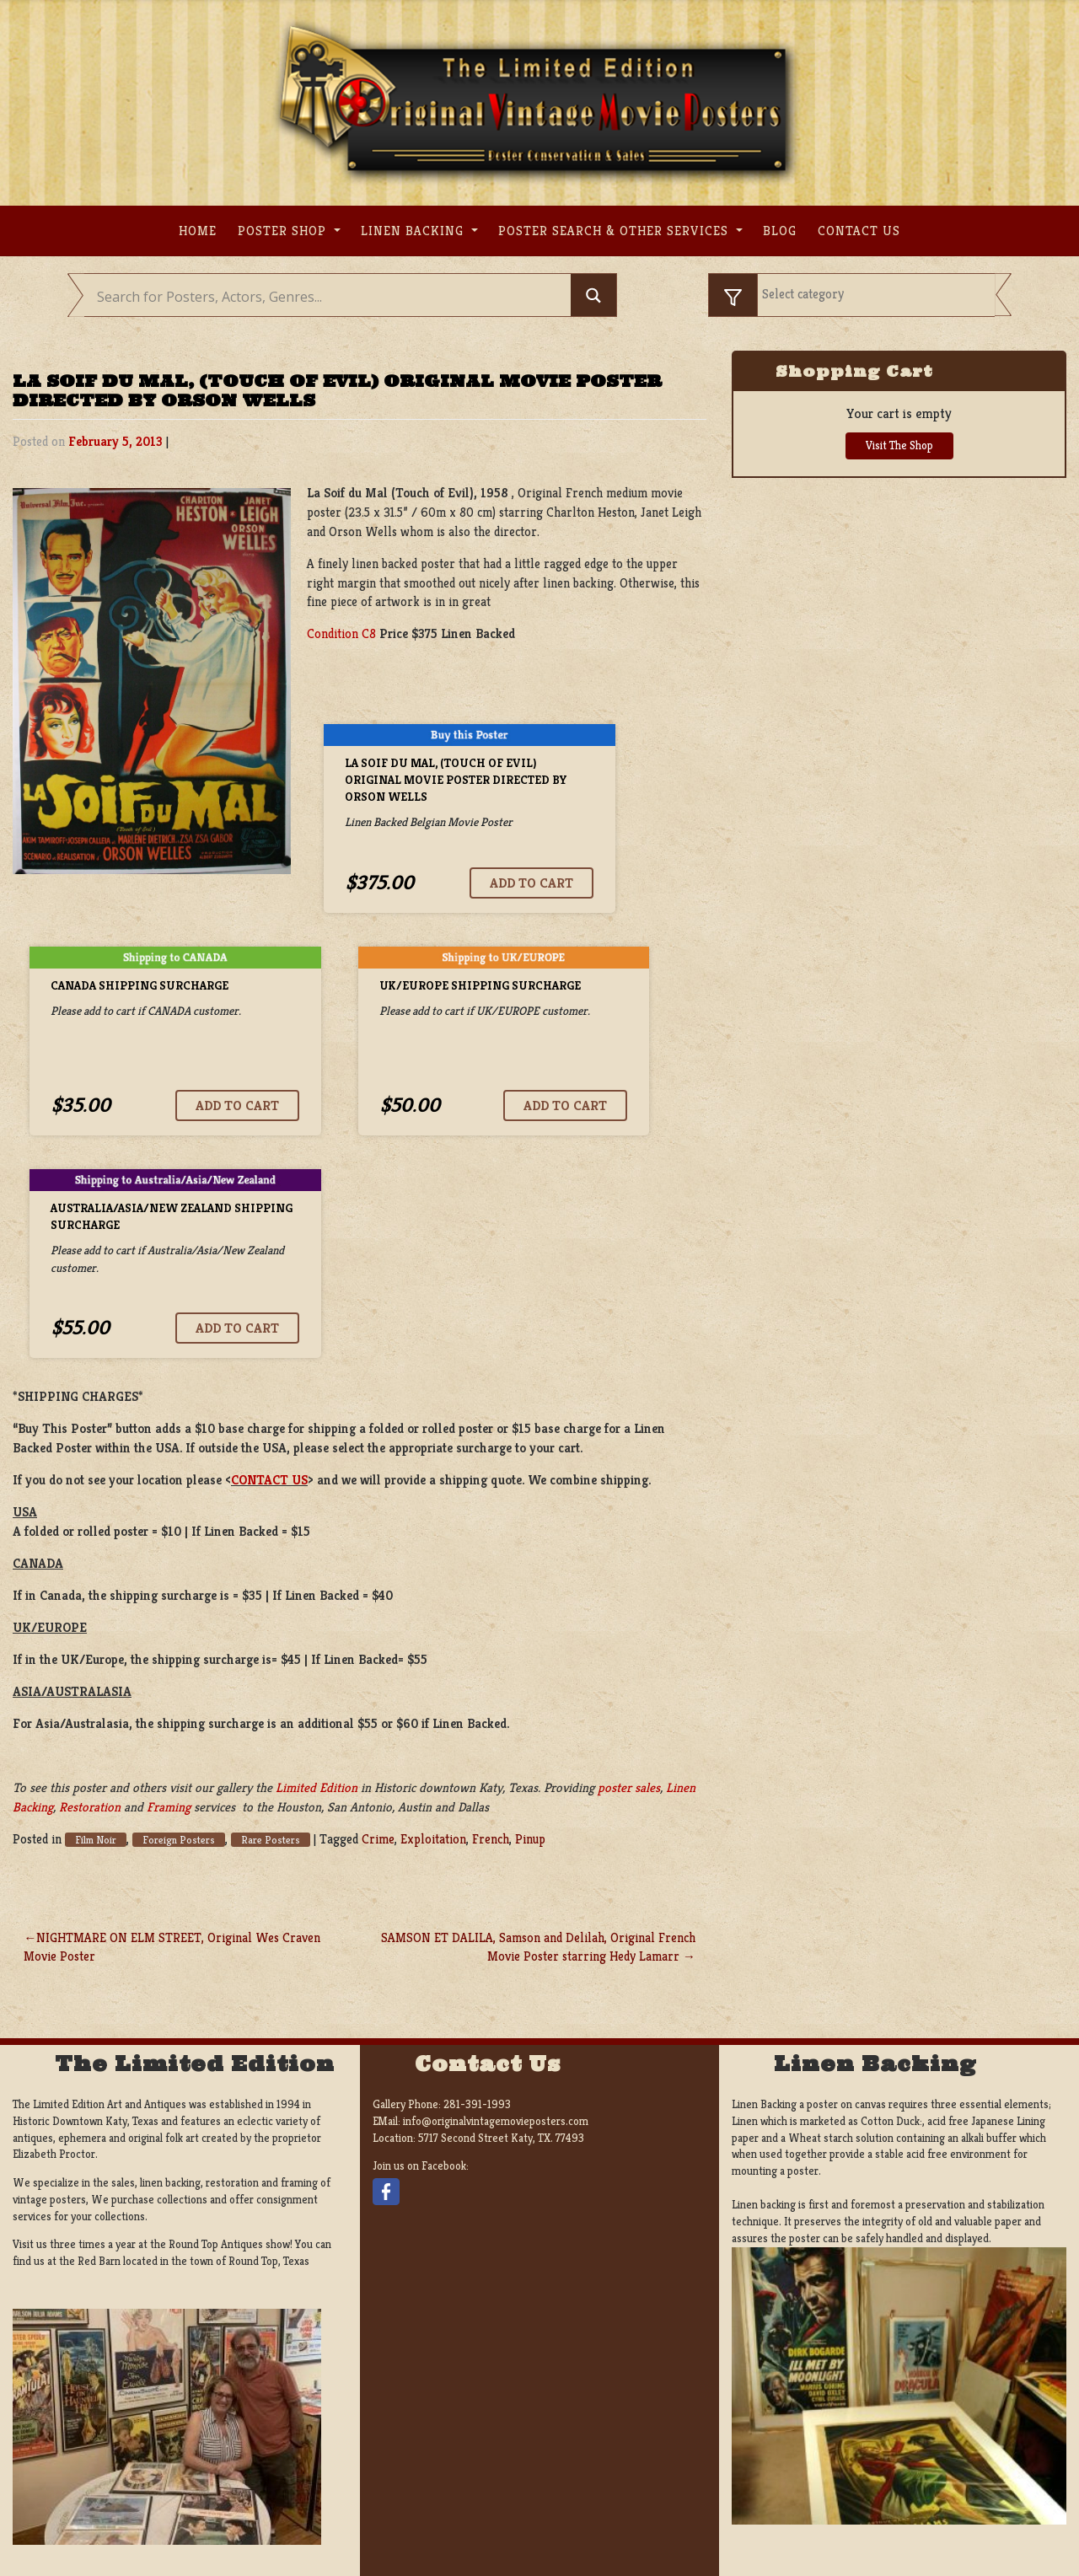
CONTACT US (269, 1480)
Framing (169, 1807)
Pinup (530, 1839)
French (490, 1839)
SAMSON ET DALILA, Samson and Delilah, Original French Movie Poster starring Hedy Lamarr (538, 1947)
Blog (780, 231)
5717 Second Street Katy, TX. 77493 (501, 2138)
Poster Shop (284, 231)
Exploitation (433, 1839)
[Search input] (331, 296)
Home (198, 231)
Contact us (859, 231)
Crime (378, 1839)
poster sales (629, 1787)
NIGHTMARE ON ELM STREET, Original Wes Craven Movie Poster (172, 1947)
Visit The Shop (899, 445)
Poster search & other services (615, 231)
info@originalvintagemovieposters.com (495, 2121)
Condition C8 (341, 633)
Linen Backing (414, 231)
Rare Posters (270, 1840)
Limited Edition (316, 1787)
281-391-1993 (477, 2104)
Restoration (90, 1807)
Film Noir (95, 1840)
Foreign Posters (178, 1840)
